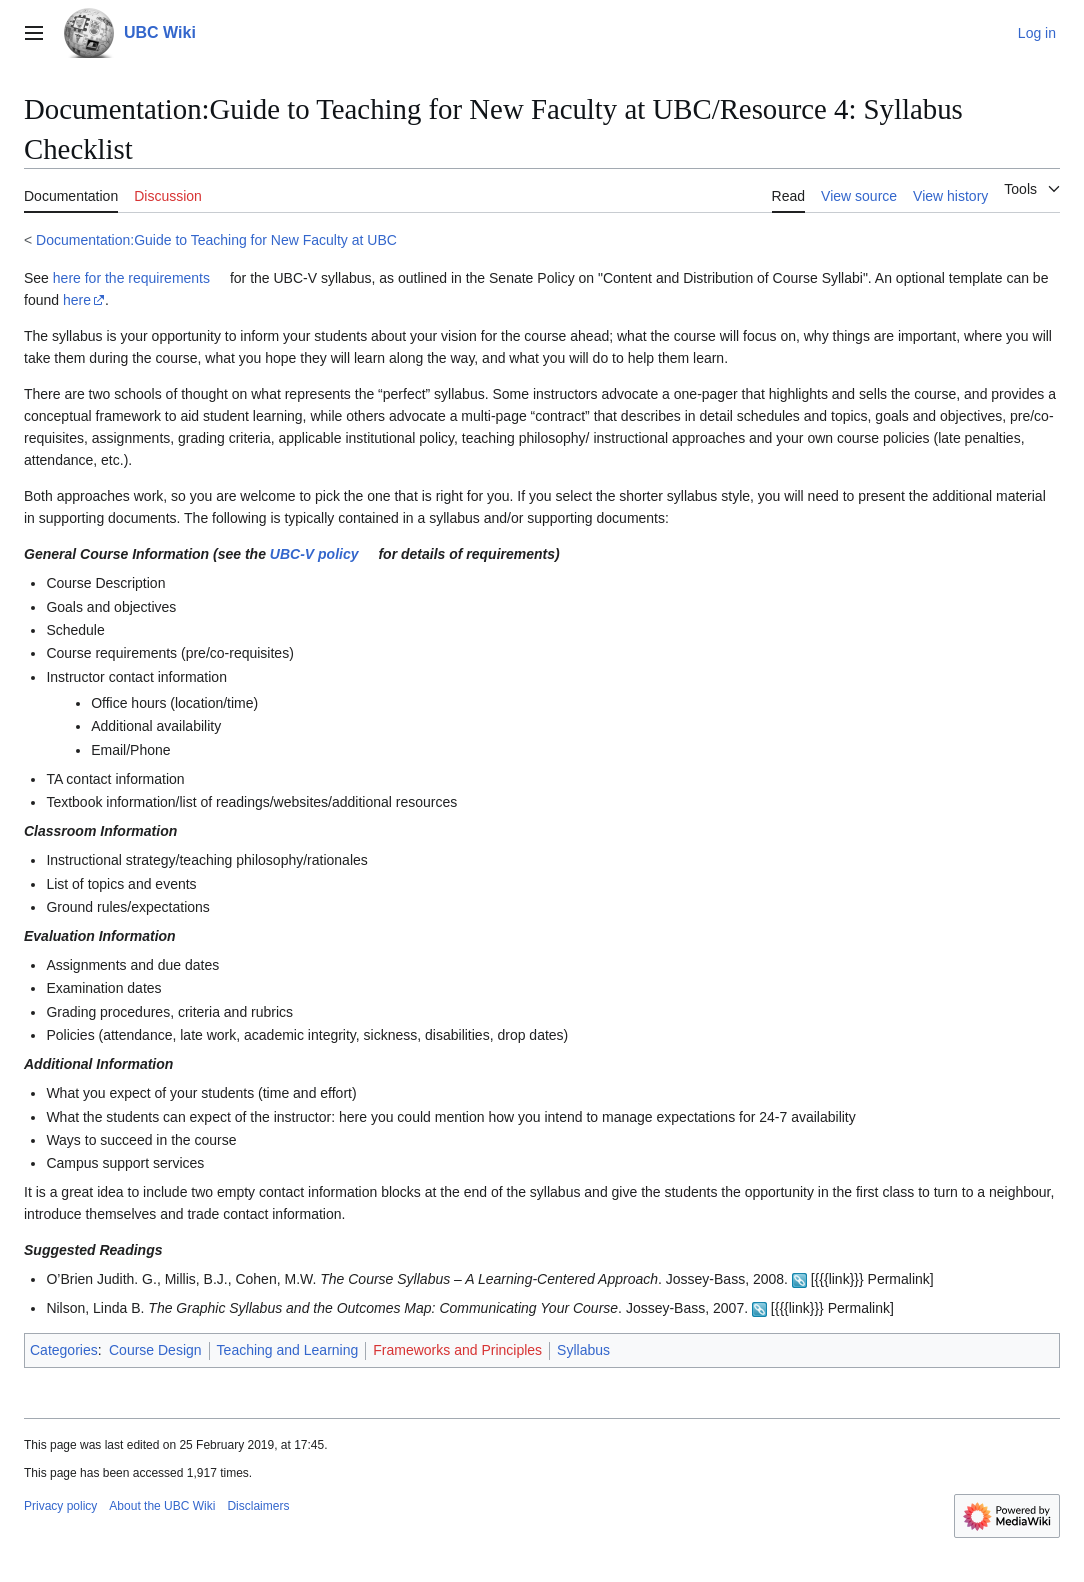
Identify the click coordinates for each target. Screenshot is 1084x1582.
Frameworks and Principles (457, 1350)
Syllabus (583, 1350)
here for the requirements (131, 278)
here (77, 300)
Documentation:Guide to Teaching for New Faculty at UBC (216, 240)
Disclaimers (258, 1506)
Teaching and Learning (288, 1350)
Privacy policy (60, 1506)
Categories (64, 1350)
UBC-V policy (314, 554)
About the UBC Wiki (162, 1506)
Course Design (155, 1350)
